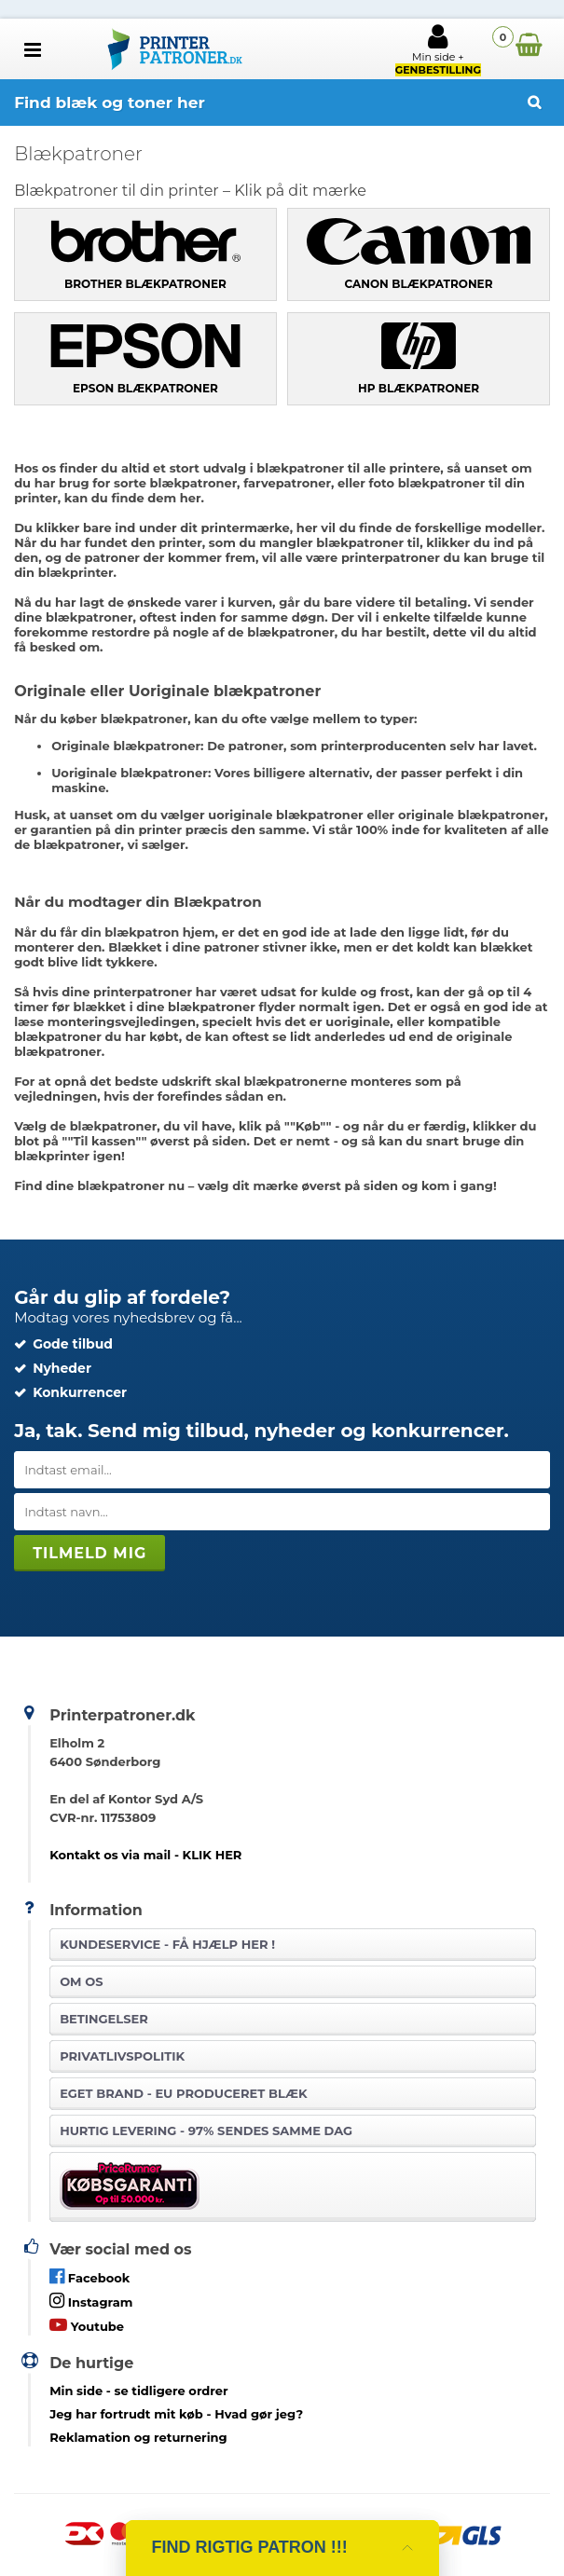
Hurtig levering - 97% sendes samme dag (206, 2130)
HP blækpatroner (418, 388)
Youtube (86, 2325)
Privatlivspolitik (122, 2055)
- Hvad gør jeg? (176, 2413)
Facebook (89, 2276)
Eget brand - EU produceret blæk (183, 2093)
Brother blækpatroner (145, 284)
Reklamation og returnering (138, 2437)
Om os (81, 1981)
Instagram (90, 2300)
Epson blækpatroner (145, 388)
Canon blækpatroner (419, 284)
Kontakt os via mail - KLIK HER (145, 1854)
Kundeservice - (167, 1944)
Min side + (438, 49)
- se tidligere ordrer (138, 2390)
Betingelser (104, 2018)
